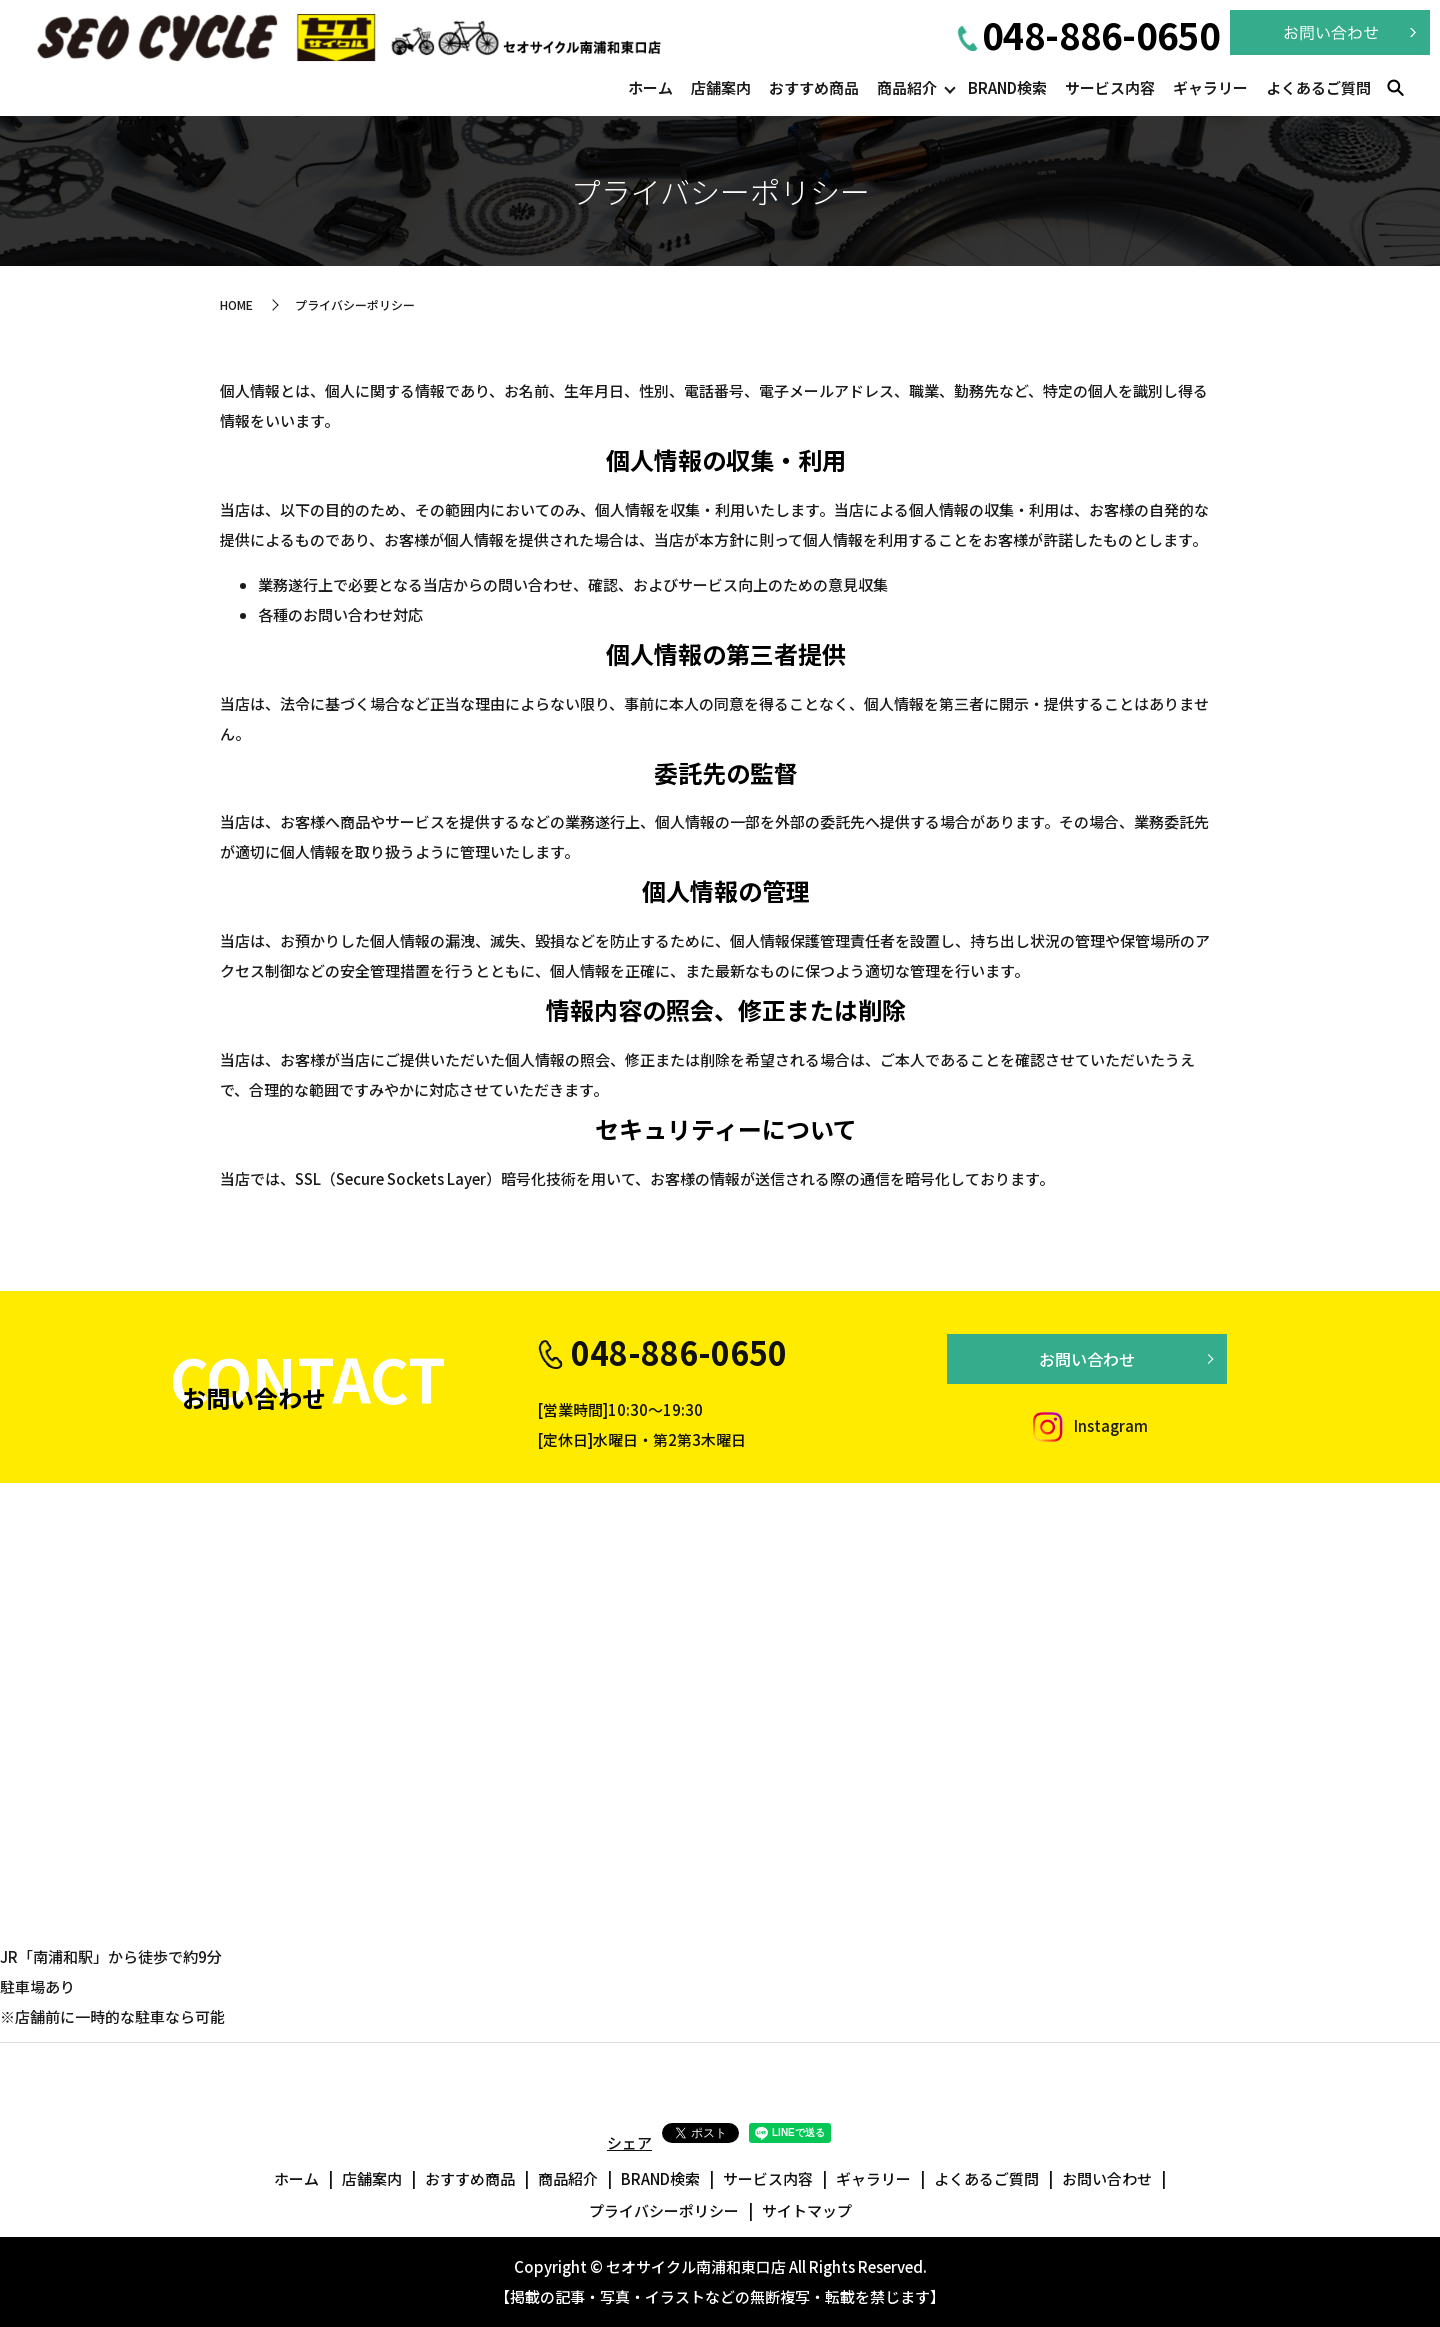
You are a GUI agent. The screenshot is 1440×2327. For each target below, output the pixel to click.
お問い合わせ (1087, 1359)
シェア (629, 2142)
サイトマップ (807, 2210)
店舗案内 (721, 87)
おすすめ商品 (814, 87)
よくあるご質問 (1318, 87)
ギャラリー (1210, 87)
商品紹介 (907, 87)
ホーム (650, 87)
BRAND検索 (1007, 87)
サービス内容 (1110, 87)
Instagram (1087, 1425)
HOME (236, 304)
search (1395, 89)
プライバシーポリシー (664, 2210)
